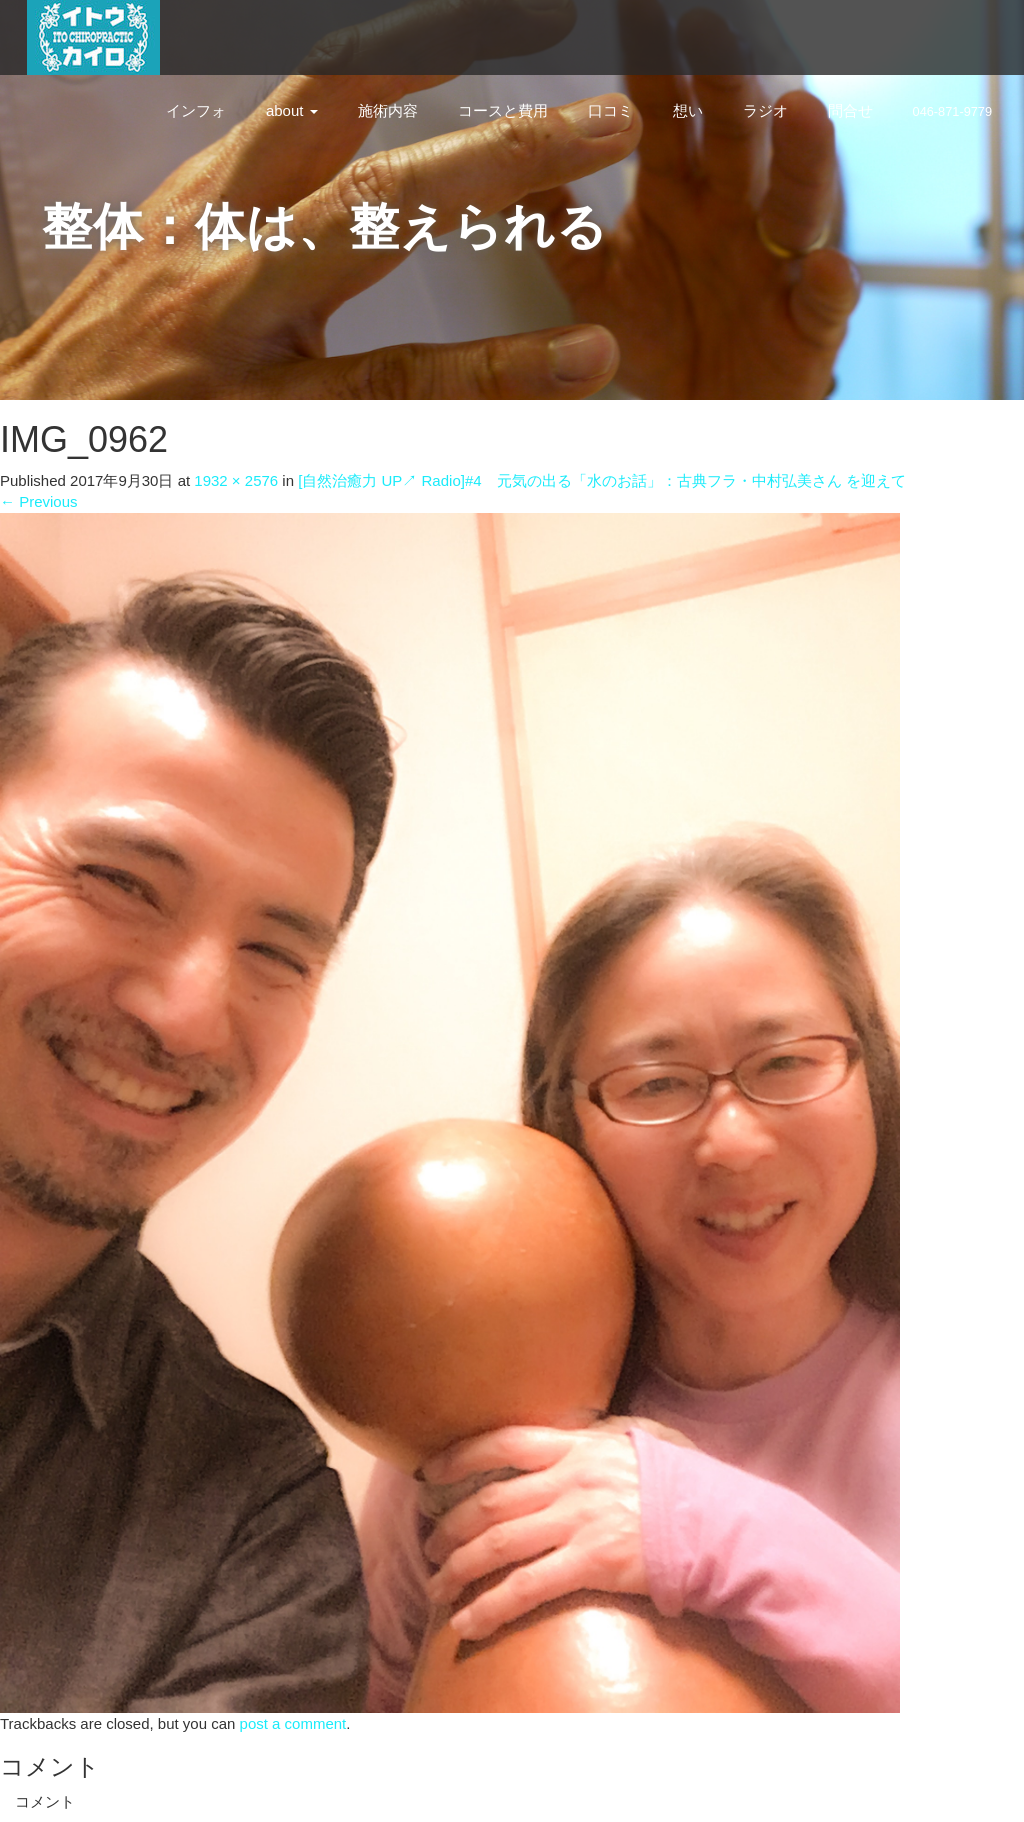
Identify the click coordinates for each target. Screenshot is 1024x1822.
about (292, 110)
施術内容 (388, 110)
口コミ (610, 110)
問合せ (850, 110)
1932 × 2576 (236, 480)
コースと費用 (503, 110)
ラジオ (765, 110)
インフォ (196, 110)
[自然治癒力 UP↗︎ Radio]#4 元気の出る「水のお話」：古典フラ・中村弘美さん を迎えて (602, 480)
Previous (39, 501)
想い (688, 110)
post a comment (293, 1723)
